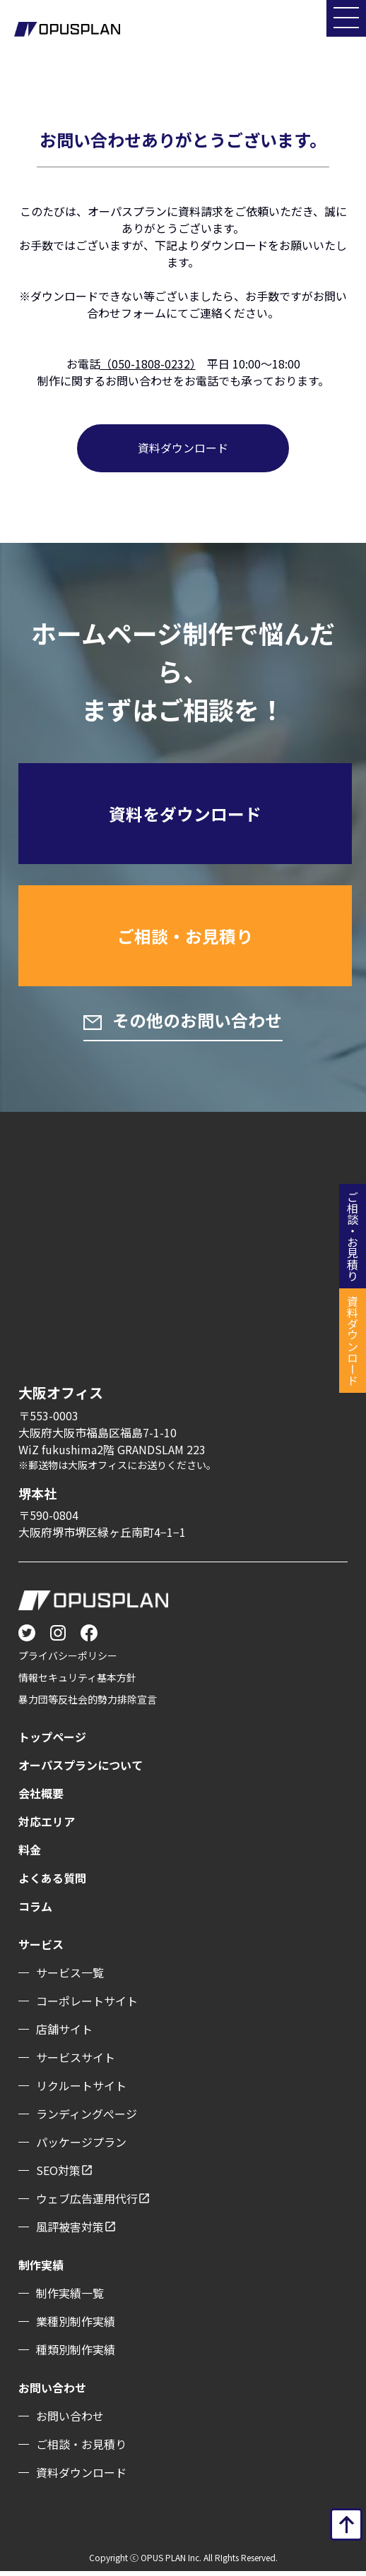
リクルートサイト (81, 2090)
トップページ (52, 1741)
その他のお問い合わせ (195, 1024)
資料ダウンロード (183, 448)
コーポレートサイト (87, 2005)
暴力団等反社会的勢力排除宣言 (87, 1704)
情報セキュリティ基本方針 (77, 1682)
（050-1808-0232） (148, 363)
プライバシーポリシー (67, 1660)
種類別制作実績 (75, 2354)
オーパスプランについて (80, 1769)
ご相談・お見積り (185, 938)
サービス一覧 (70, 1977)
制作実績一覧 (70, 2297)
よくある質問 (52, 1882)
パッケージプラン (81, 2146)
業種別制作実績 (75, 2326)
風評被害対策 (70, 2231)
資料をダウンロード (185, 814)
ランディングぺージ (86, 2118)
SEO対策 (58, 2175)
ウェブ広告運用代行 (87, 2203)
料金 (29, 1854)
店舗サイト (64, 2033)
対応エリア (46, 1826)
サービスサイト (75, 2062)
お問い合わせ (70, 2420)
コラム (35, 1911)
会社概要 (41, 1798)
